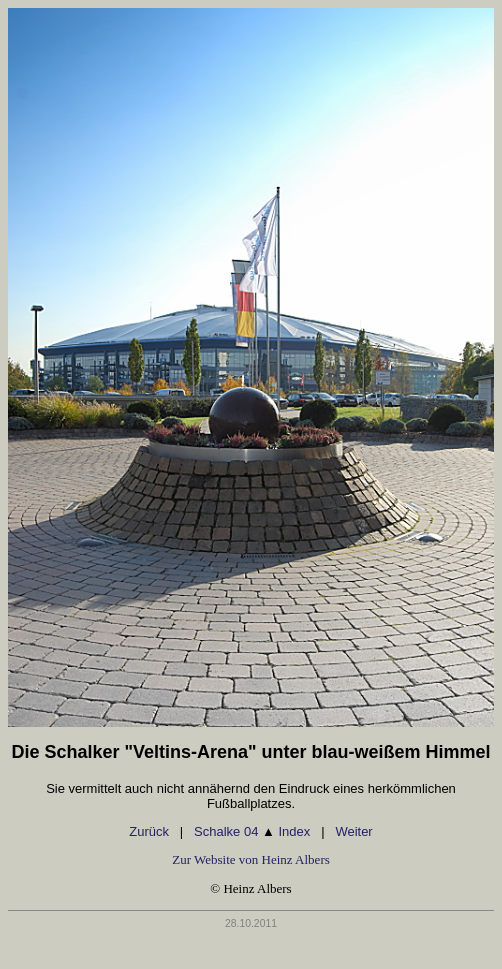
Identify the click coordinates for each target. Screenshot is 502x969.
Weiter (353, 831)
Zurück (149, 831)
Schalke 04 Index (252, 831)
